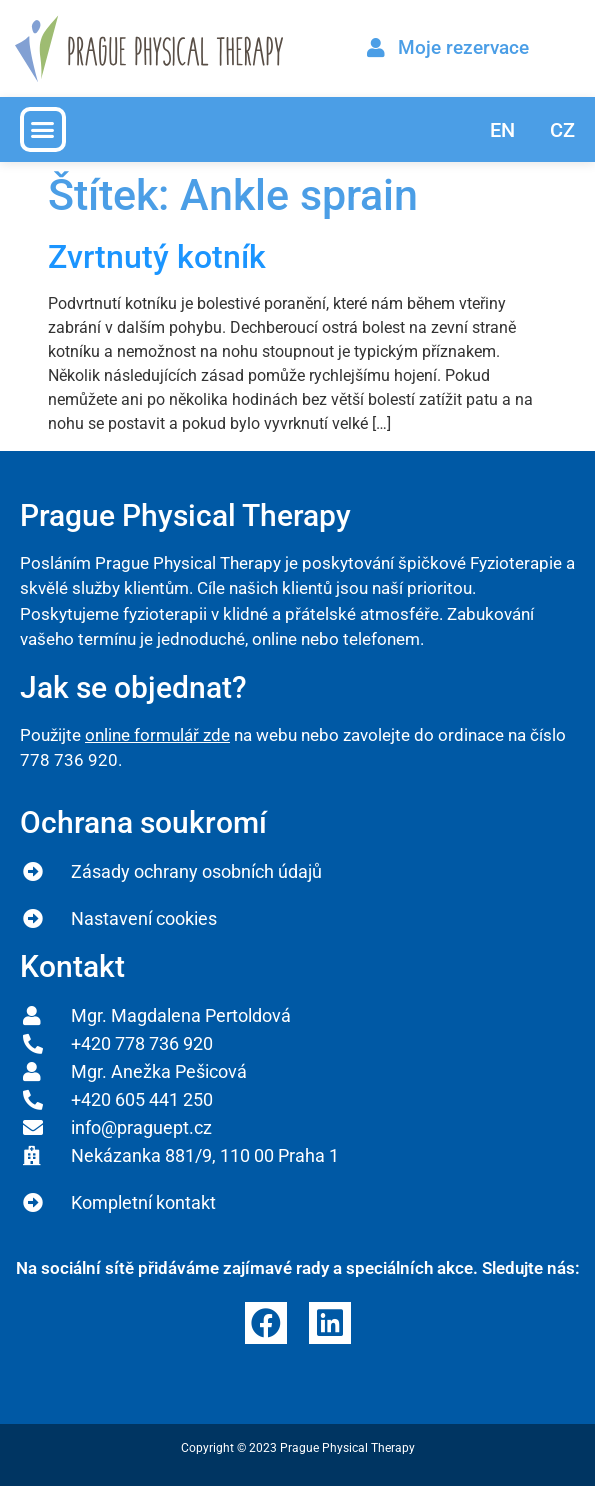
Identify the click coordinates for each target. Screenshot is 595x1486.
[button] (43, 130)
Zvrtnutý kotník (157, 257)
